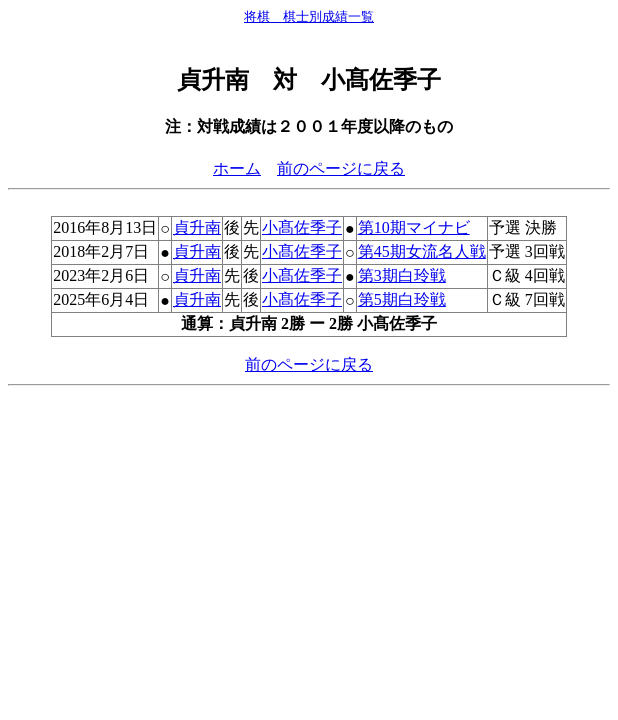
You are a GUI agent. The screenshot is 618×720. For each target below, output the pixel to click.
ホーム (237, 168)
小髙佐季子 (302, 227)
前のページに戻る (341, 168)
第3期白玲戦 (402, 275)
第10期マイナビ (414, 227)
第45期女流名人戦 (422, 251)
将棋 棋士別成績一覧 (309, 16)
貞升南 (197, 227)
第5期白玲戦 (402, 299)
